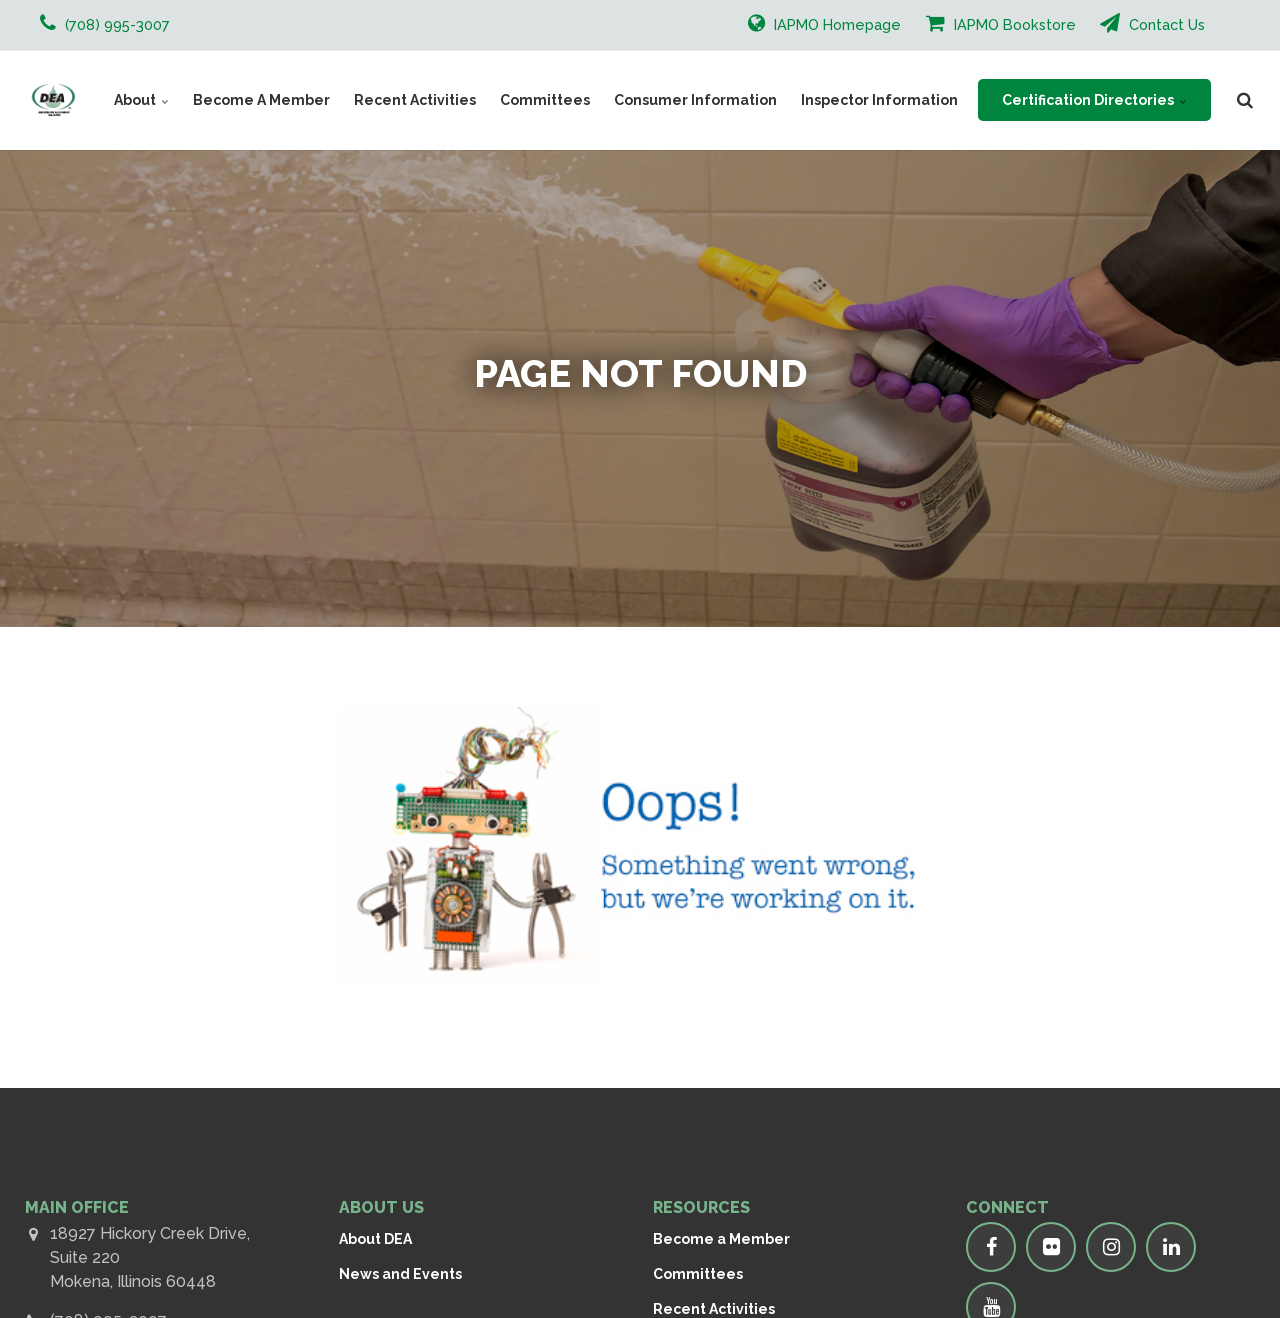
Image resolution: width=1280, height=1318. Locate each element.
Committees (545, 100)
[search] (1245, 100)
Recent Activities (415, 100)
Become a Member (721, 1239)
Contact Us (1152, 23)
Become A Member (261, 100)
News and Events (400, 1274)
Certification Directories (1094, 100)
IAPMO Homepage (824, 23)
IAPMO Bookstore (1001, 23)
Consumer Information (695, 100)
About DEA (375, 1239)
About (141, 100)
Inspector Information (879, 100)
